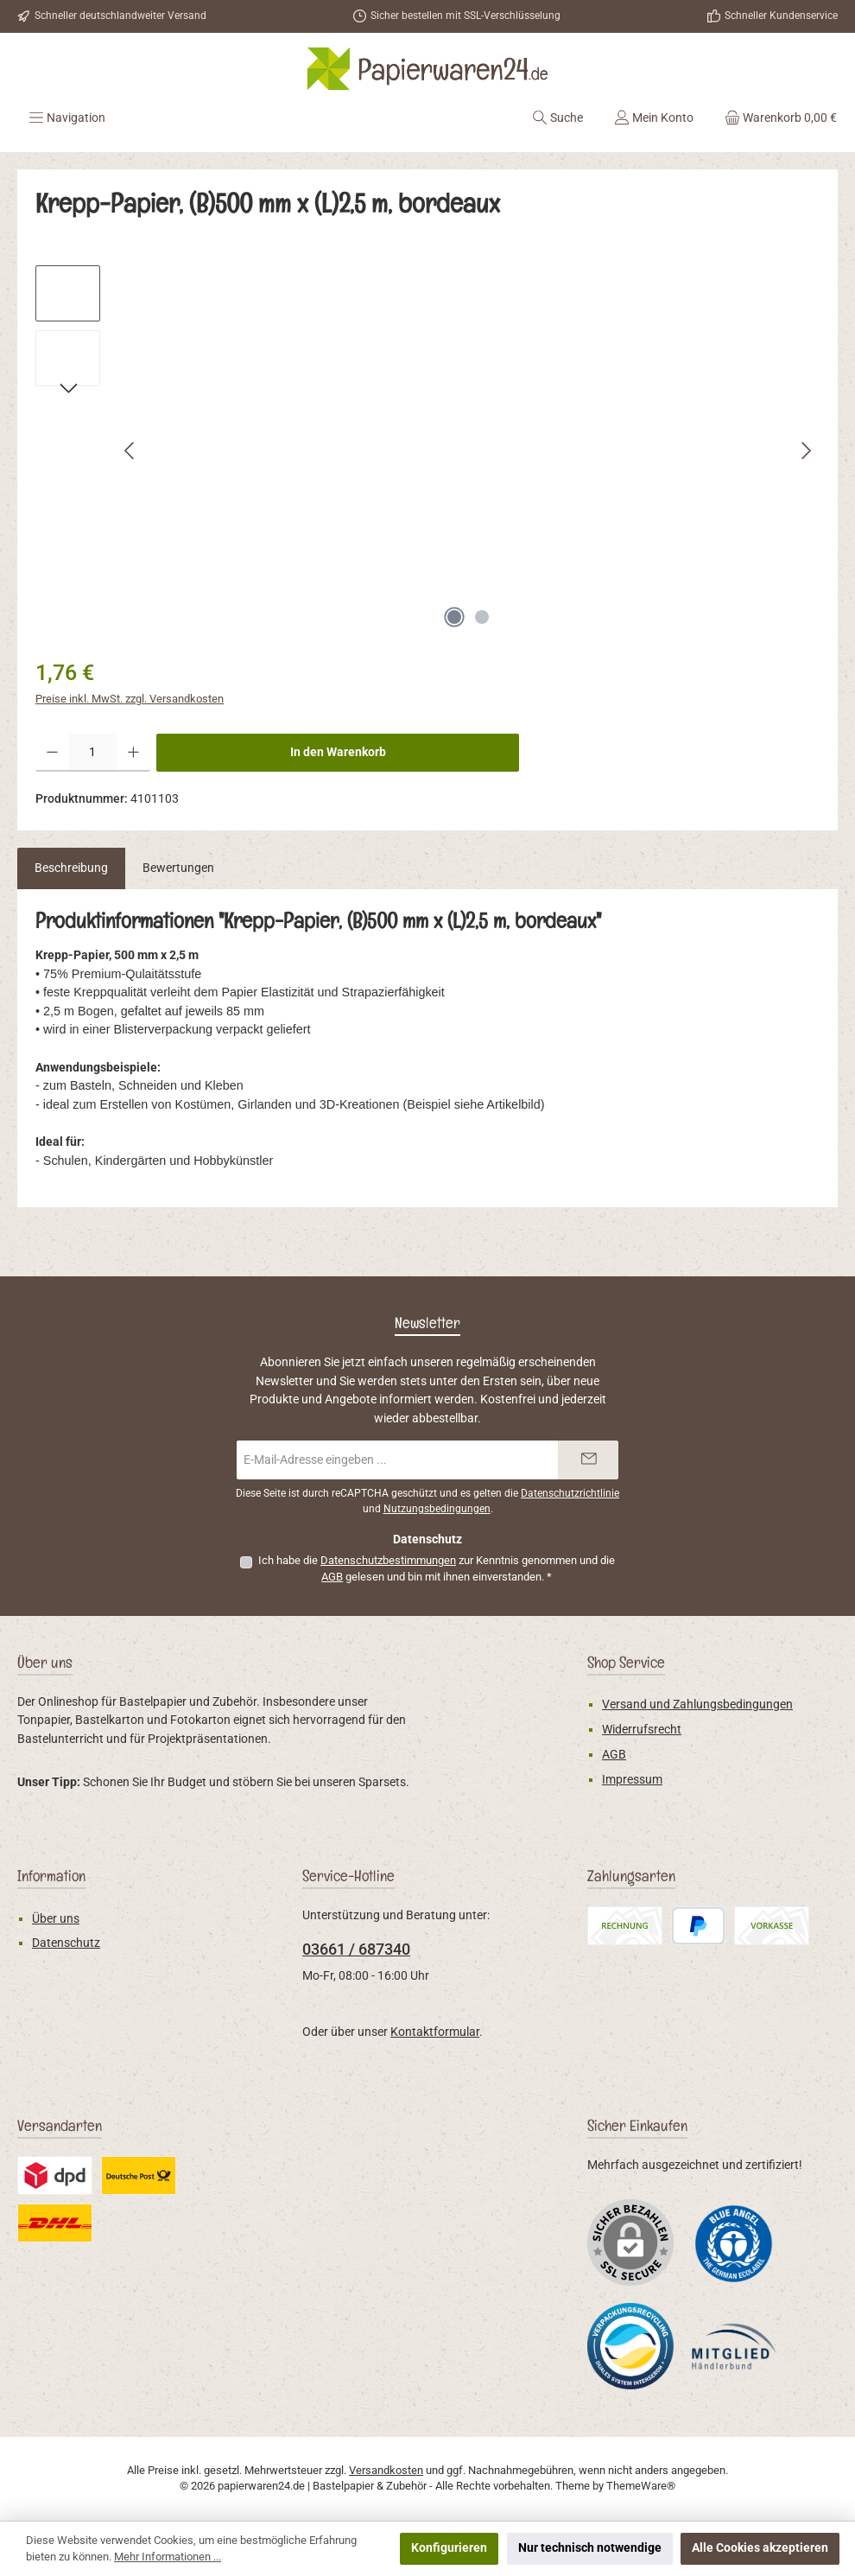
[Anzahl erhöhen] (133, 753)
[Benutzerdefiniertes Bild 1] (734, 2243)
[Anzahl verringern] (52, 753)
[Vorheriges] (130, 451)
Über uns (55, 1918)
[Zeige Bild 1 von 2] (454, 617)
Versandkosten (386, 2470)
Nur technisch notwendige (590, 2548)
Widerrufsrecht (641, 1729)
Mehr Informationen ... (167, 2556)
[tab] (71, 868)
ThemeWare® (640, 2485)
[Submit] (588, 1460)
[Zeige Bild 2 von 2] (482, 617)
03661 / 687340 (356, 1949)
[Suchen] (557, 117)
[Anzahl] (92, 753)
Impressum (632, 1779)
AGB (332, 1576)
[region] (427, 451)
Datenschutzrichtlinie (570, 1493)
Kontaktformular (434, 2032)
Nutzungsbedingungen (437, 1509)
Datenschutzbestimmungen (388, 1560)
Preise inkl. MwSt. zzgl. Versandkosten (129, 698)
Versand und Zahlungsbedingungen (697, 1704)
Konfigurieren (449, 2548)
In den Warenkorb (338, 752)
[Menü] (67, 117)
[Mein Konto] (654, 117)
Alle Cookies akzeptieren (760, 2548)
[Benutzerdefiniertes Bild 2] (630, 2346)
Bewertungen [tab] (178, 868)
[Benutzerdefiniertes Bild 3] (734, 2346)
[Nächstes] (806, 451)
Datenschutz (66, 1943)
